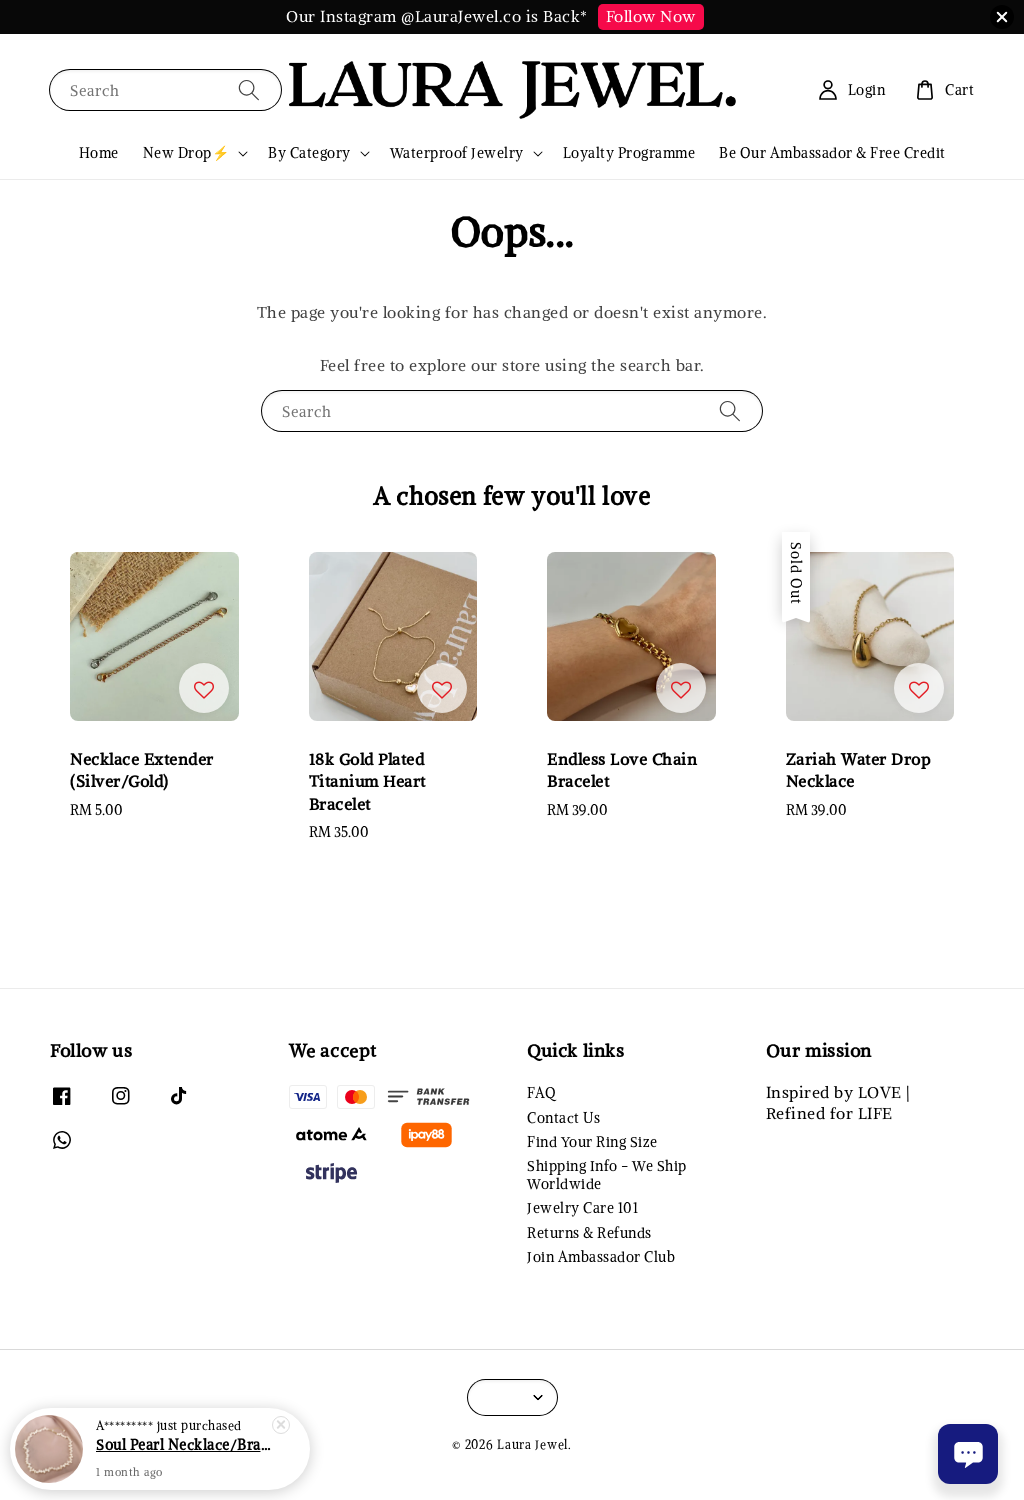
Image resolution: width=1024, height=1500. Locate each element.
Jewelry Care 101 (582, 1208)
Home (99, 153)
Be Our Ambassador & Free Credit (832, 153)
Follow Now (651, 16)
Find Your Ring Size (592, 1142)
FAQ (541, 1093)
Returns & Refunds (589, 1233)
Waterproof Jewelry (457, 153)
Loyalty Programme (629, 153)
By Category (309, 153)
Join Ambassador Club (601, 1257)
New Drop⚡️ (186, 153)
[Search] (249, 89)
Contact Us (563, 1118)
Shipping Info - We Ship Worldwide (607, 1175)
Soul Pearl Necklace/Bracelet (184, 1445)
